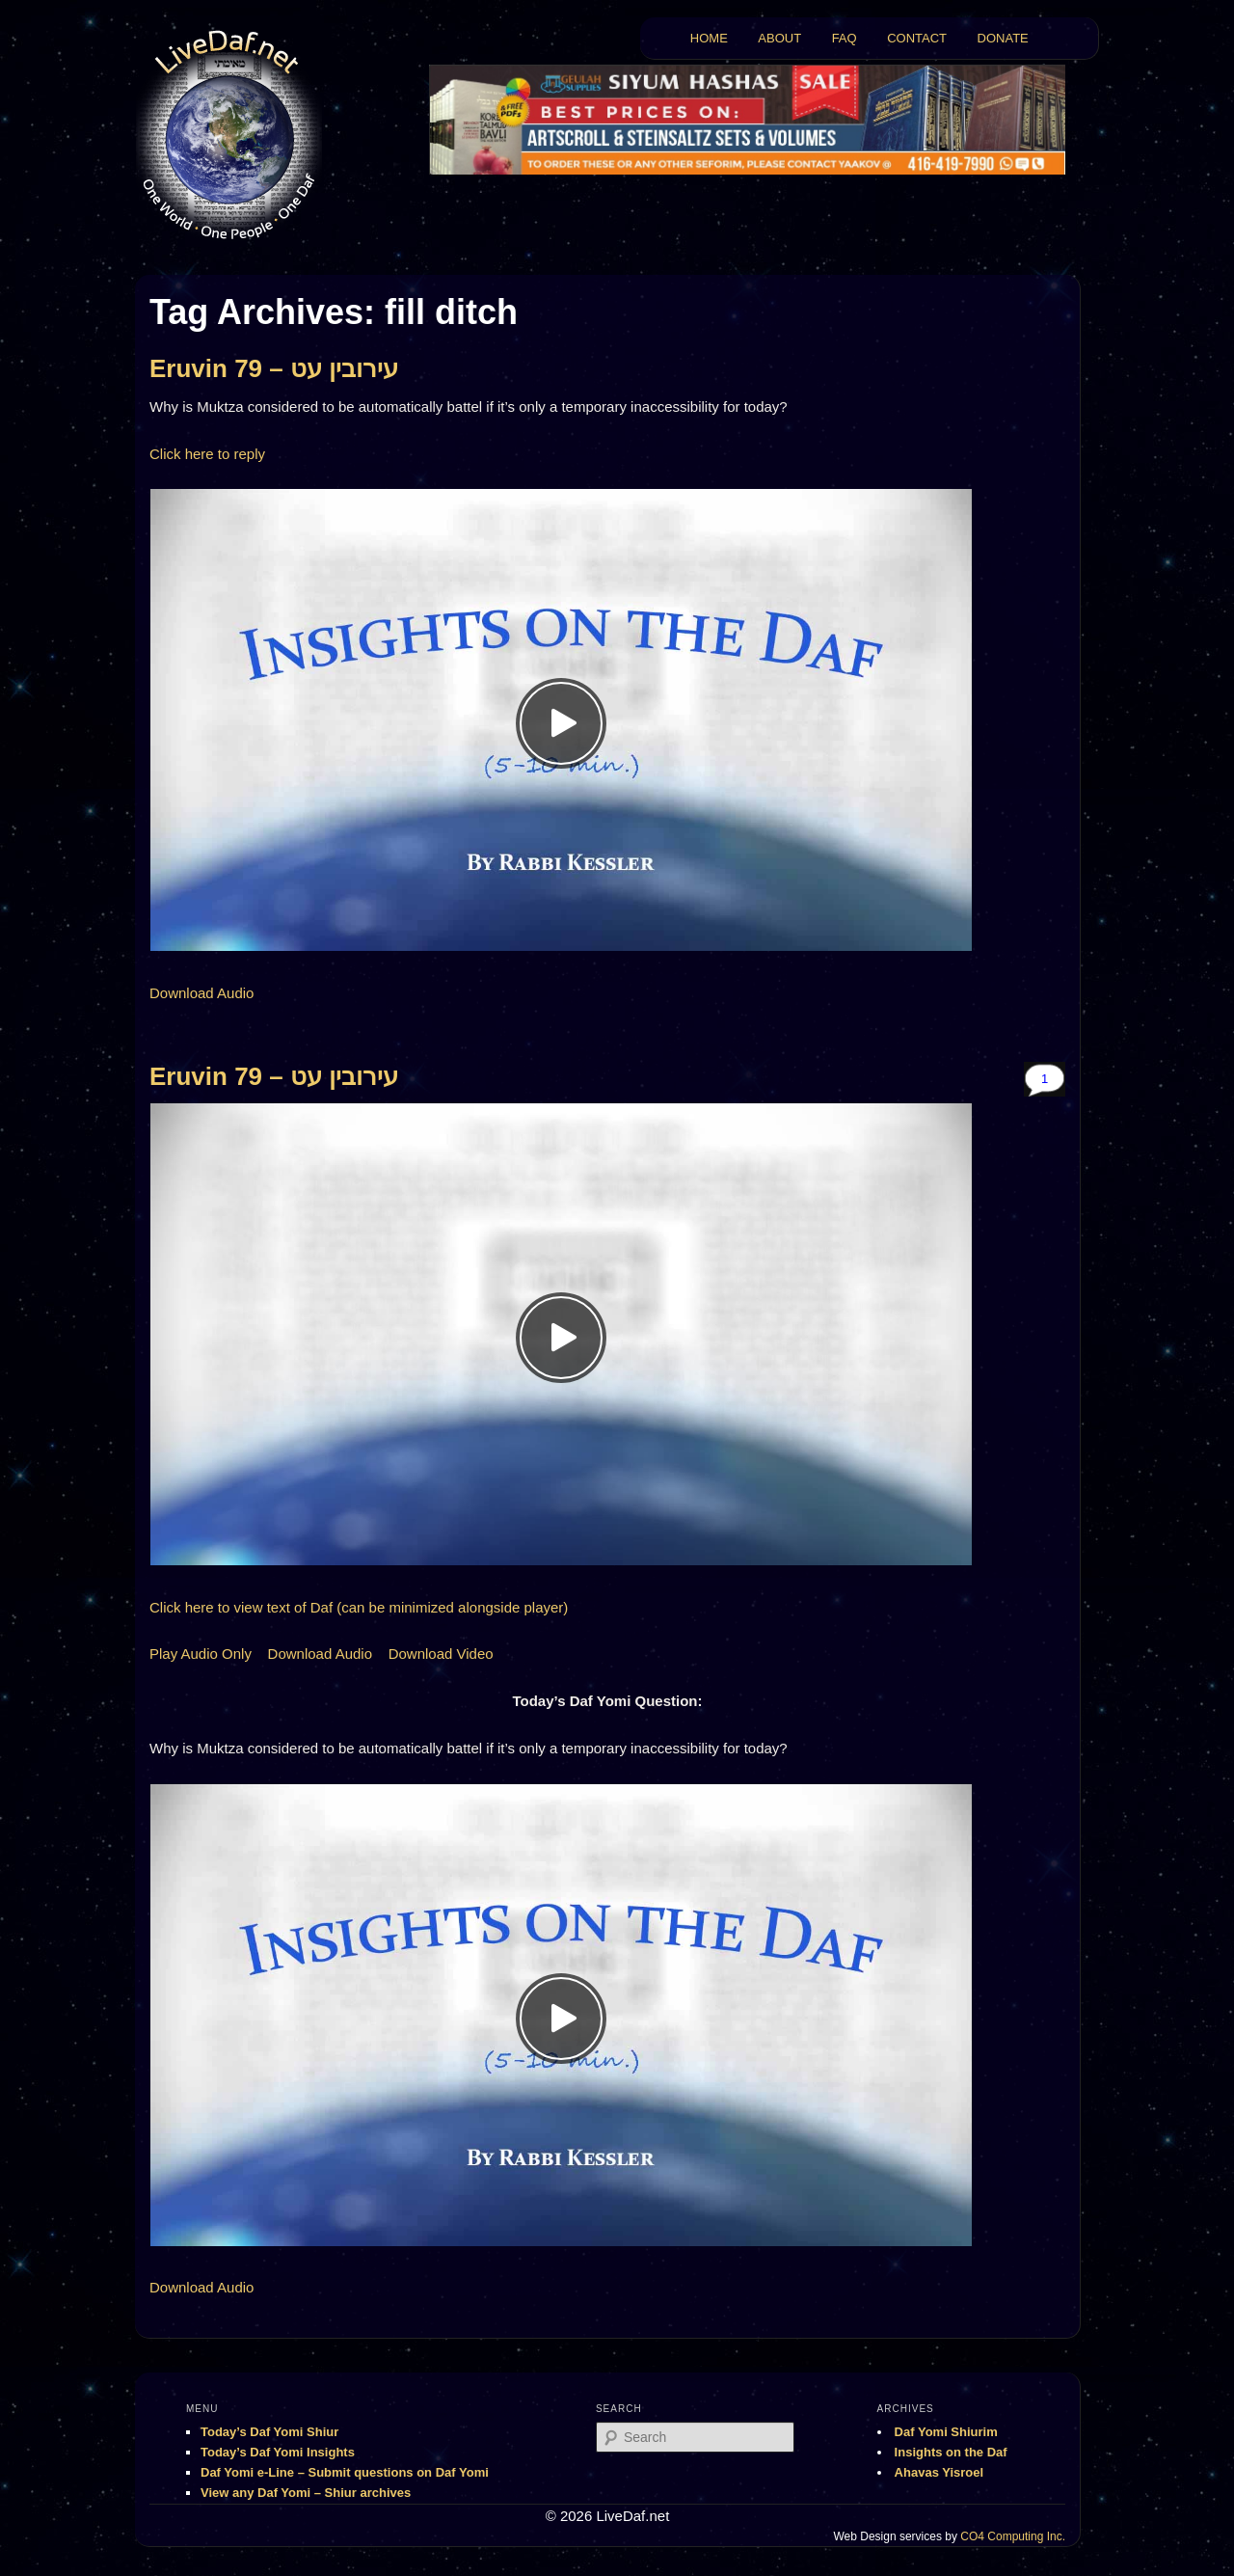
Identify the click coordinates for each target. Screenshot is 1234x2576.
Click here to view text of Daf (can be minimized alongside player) (358, 1607)
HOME (709, 38)
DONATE (1003, 38)
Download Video (441, 1653)
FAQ (844, 38)
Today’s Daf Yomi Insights (278, 2452)
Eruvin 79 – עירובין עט (273, 368)
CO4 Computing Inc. (1012, 2536)
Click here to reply (207, 454)
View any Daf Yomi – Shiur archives (306, 2492)
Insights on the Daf (951, 2452)
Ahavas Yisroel (939, 2472)
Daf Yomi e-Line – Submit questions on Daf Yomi (345, 2472)
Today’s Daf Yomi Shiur (269, 2432)
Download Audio (201, 993)
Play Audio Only (200, 1653)
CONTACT (917, 38)
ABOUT (779, 38)
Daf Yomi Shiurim (946, 2432)
